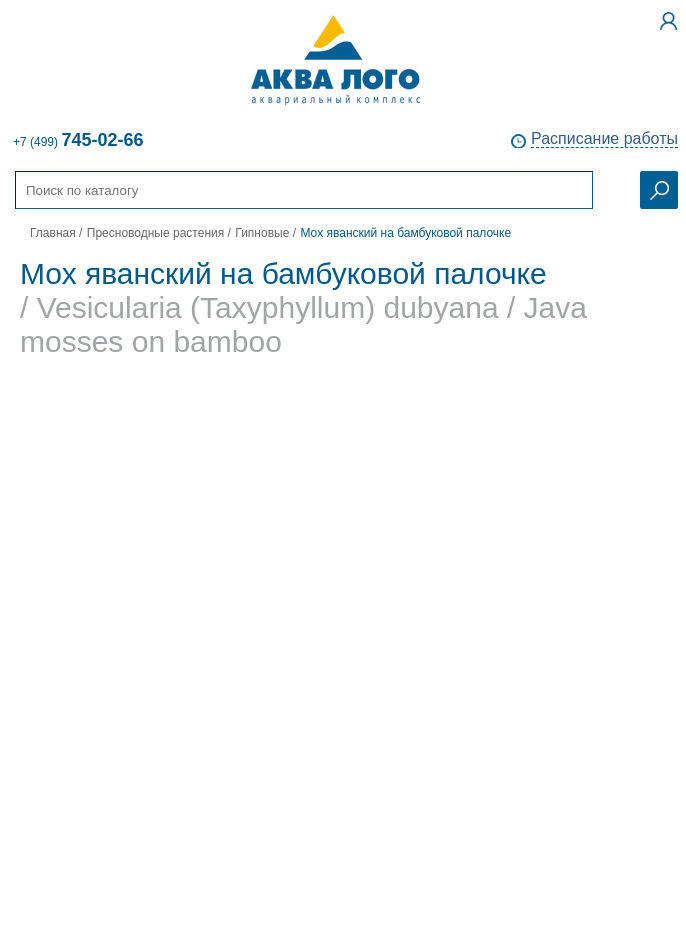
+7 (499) (78, 140)
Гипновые (262, 233)
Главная (53, 233)
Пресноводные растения (155, 233)
